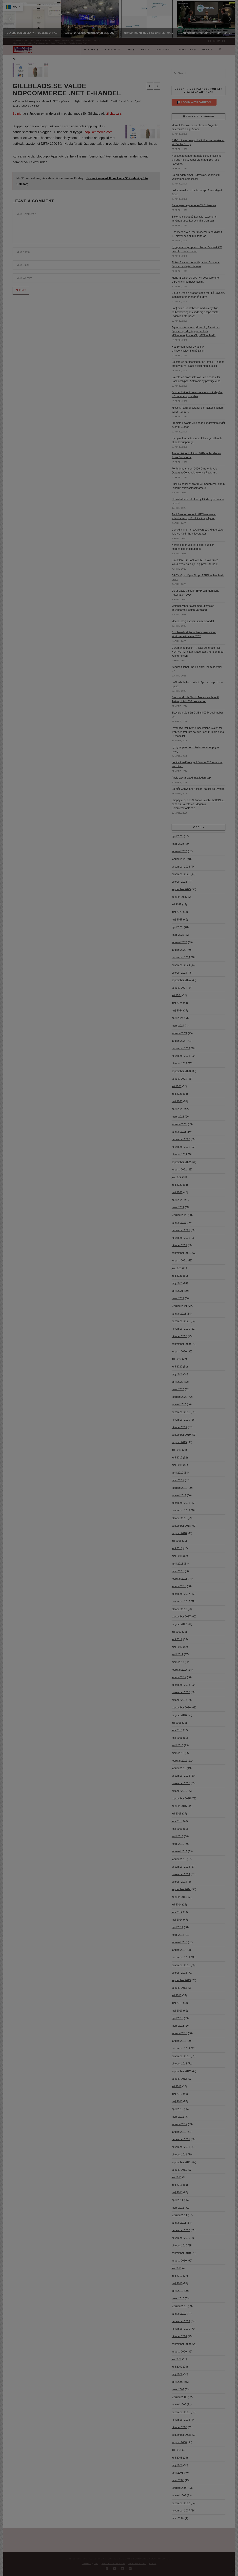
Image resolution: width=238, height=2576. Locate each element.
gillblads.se (113, 113)
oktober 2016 (179, 1700)
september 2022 (181, 1162)
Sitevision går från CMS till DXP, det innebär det (197, 714)
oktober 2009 (179, 2336)
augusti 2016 (179, 1715)
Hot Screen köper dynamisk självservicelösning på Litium (188, 348)
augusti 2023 (179, 1078)
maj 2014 (177, 1919)
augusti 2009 (179, 2351)
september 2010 (181, 2253)
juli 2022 (176, 1177)
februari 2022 (179, 1215)
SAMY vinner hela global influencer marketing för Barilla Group (198, 142)
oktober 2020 (179, 1336)
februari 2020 (179, 1396)
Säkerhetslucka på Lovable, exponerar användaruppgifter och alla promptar (194, 218)
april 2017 (177, 1654)
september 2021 (181, 1253)
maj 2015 (177, 1828)
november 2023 (181, 1055)
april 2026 (177, 836)
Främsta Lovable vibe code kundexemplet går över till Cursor (198, 425)
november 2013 (181, 1965)
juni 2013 (177, 2003)
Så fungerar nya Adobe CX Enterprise (194, 205)
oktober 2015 (179, 1791)
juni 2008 (177, 2457)
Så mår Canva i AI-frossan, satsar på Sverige (198, 788)
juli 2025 (176, 904)
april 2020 (177, 1381)
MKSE (170, 2559)
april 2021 (177, 1290)
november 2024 (181, 965)
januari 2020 (179, 1404)
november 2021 (181, 1237)
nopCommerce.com (98, 132)
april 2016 (177, 1745)
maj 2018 (177, 1556)
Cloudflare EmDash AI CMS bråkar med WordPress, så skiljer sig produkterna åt (195, 562)
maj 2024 (177, 1010)
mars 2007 (178, 2518)
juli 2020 (176, 1359)
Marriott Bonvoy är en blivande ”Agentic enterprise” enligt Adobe (195, 127)
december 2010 (181, 2230)
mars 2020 (178, 1389)
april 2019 (177, 1472)
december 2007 (181, 2503)
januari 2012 (179, 2131)
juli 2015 (176, 1813)
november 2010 (181, 2238)
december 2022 (181, 1139)
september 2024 (181, 980)
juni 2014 (177, 1912)
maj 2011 (177, 2192)
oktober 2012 (179, 2063)
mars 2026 (178, 843)
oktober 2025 (179, 881)
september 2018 (181, 1525)
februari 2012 (179, 2124)
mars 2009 (178, 2389)
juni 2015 (177, 1821)
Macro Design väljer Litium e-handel (193, 621)
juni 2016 (177, 1730)
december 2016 (181, 1684)
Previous (10, 19)
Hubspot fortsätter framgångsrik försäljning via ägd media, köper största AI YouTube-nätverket (196, 159)
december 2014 (181, 1866)
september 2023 (181, 1071)
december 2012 (181, 2048)
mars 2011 (178, 2207)
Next (227, 19)
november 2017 (181, 1601)
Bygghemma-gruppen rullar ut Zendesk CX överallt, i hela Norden (197, 249)
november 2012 (181, 2056)
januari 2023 (179, 1131)
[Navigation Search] (220, 50)
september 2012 (181, 2071)
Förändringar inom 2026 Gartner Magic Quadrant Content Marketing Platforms (194, 470)
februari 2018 (179, 1578)
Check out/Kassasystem (27, 101)
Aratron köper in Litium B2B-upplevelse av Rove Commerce (196, 455)
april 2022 (177, 1200)
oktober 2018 (179, 1518)
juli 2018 (176, 1540)
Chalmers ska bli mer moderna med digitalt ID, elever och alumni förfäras (197, 234)
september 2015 (181, 1798)
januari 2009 (179, 2404)
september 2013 (181, 1980)
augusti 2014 (179, 1897)
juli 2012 (176, 2086)
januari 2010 (179, 2313)
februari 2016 (179, 1760)
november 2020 (181, 1328)
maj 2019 (177, 1465)
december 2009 (181, 2321)
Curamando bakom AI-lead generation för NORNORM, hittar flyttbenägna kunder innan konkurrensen (198, 651)
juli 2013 (176, 1995)
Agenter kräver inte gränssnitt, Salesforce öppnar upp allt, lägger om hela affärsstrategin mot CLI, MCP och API (196, 331)
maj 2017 (177, 1647)
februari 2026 (179, 851)
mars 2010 (178, 2298)
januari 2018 (179, 1586)
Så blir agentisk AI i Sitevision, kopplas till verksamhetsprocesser (196, 177)
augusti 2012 (179, 2078)
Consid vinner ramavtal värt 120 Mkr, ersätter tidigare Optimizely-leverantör (198, 531)
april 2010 (177, 2290)
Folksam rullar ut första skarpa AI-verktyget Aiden (197, 192)
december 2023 (181, 1048)
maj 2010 (177, 2283)
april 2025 (177, 927)
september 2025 (181, 889)
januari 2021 (179, 1313)
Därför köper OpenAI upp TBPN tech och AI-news (198, 577)
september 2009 (181, 2344)
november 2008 (181, 2419)
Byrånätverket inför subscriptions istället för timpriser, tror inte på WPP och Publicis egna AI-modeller (198, 732)
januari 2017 (179, 1677)
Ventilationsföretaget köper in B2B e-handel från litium (197, 764)
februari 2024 (179, 1033)
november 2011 (181, 2147)
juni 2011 (177, 2184)
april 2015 (177, 1836)
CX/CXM (152, 2564)
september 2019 (181, 1434)
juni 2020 (177, 1366)
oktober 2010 (179, 2245)
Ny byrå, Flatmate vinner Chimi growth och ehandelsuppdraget (196, 440)
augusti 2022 (179, 1169)
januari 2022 (179, 1222)
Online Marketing (137, 2564)
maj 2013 (177, 2010)
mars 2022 (178, 1207)
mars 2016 (178, 1753)
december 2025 (181, 866)
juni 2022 (177, 1184)
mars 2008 (178, 2480)
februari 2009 (179, 2397)
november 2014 (181, 1874)
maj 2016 (177, 1737)
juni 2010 (177, 2275)
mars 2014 (178, 1934)
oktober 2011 (179, 2154)
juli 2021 (176, 1268)
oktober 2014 (179, 1881)
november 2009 (181, 2328)
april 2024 (177, 1018)
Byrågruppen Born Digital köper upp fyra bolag (195, 749)
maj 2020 (177, 1374)
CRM (96, 2564)
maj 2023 (177, 1101)
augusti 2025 (179, 897)
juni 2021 (177, 1275)
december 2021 (181, 1230)
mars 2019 (178, 1480)
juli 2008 (176, 2450)
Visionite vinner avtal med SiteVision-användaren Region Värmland (193, 608)
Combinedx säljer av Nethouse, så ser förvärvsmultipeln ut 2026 (194, 634)
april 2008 (177, 2472)
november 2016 (181, 1692)
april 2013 (177, 2018)
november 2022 (181, 1146)
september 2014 (181, 1889)
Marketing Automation (113, 2564)
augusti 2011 (179, 2169)
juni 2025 (177, 912)
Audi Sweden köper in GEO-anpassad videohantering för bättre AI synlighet (194, 516)
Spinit (17, 113)
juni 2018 (177, 1548)
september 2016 (181, 1707)
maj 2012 (177, 2101)
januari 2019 (179, 1495)
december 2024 (181, 957)
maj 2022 (177, 1192)
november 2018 (181, 1510)
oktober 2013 (179, 1972)
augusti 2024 (179, 987)
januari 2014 (179, 1950)
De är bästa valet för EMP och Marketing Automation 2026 (195, 592)
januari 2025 (179, 949)
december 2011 (181, 2139)
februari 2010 (179, 2306)
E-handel (86, 2564)
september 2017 (181, 1616)
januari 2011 (179, 2222)
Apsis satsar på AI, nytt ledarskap (191, 777)
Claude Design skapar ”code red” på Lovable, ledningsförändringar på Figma (198, 294)
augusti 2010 (179, 2260)
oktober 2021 (179, 1245)
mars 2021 (178, 1298)
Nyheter (79, 101)
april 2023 (177, 1109)
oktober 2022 (179, 1154)
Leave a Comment (30, 105)
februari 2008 (179, 2487)
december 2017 (181, 1593)
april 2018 (177, 1563)
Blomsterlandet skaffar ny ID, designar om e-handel (198, 501)
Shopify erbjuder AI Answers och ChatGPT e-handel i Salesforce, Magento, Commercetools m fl (198, 804)
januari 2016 (179, 1768)
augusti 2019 (179, 1442)
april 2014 (177, 1927)
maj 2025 (177, 919)
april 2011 (177, 2200)
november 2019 (181, 1419)
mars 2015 (178, 1843)
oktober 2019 (179, 1427)
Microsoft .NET (50, 101)
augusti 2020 (179, 1351)
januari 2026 (179, 859)
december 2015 (181, 1775)
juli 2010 (176, 2268)
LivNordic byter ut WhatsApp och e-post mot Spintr (197, 684)
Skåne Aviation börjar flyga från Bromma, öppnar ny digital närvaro (196, 264)
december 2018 (181, 1502)
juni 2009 (177, 2366)
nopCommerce (66, 101)
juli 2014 (176, 1904)
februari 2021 (179, 1306)
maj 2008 (177, 2465)
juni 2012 (177, 2094)
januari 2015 (179, 1859)
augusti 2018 (179, 1533)
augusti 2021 (179, 1260)
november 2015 (181, 1783)
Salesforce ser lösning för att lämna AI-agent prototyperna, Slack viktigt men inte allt (198, 363)
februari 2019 (179, 1487)
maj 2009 (177, 2374)
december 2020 (181, 1321)
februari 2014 (179, 1942)
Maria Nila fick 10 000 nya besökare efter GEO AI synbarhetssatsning (196, 279)
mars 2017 (178, 1662)
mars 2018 (178, 1571)
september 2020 (181, 1344)
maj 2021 (177, 1283)
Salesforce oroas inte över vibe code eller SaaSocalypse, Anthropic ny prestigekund (196, 379)
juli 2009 (176, 2359)
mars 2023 (178, 1116)
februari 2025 (179, 942)
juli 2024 (176, 995)
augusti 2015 (179, 1806)
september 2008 (181, 2434)
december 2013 (181, 1957)
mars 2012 (178, 2116)
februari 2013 (179, 2033)
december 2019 (181, 1412)
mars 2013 (178, 2025)
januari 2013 (179, 2040)
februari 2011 (179, 2215)
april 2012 (177, 2109)
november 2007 (181, 2510)
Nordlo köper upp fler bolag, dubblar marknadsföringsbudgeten (193, 546)
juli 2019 (176, 1450)
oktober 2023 (179, 1063)
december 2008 (181, 2412)
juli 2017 (176, 1631)
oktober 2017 (179, 1609)
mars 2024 (178, 1025)
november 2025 (181, 874)
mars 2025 (178, 934)
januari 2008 (179, 2495)
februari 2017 (179, 1669)
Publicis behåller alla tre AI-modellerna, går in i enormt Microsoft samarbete (198, 486)
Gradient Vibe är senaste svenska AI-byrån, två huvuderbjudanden (197, 394)
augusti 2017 (179, 1624)
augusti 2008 (179, 2442)
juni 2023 (177, 1093)
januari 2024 (179, 1040)
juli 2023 (176, 1086)
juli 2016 (176, 1722)
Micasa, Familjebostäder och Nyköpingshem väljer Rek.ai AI (197, 409)
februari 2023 (179, 1124)
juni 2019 (177, 1457)
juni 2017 (177, 1639)
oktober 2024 (179, 972)
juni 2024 (177, 1003)
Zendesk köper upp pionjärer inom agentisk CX (197, 669)
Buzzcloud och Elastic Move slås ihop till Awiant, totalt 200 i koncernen (195, 699)
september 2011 (181, 2162)
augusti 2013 (179, 1987)
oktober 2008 (179, 2427)
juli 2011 (176, 2177)
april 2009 (177, 2381)
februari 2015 (179, 1851)
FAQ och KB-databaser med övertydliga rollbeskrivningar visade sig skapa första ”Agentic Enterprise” (195, 312)
